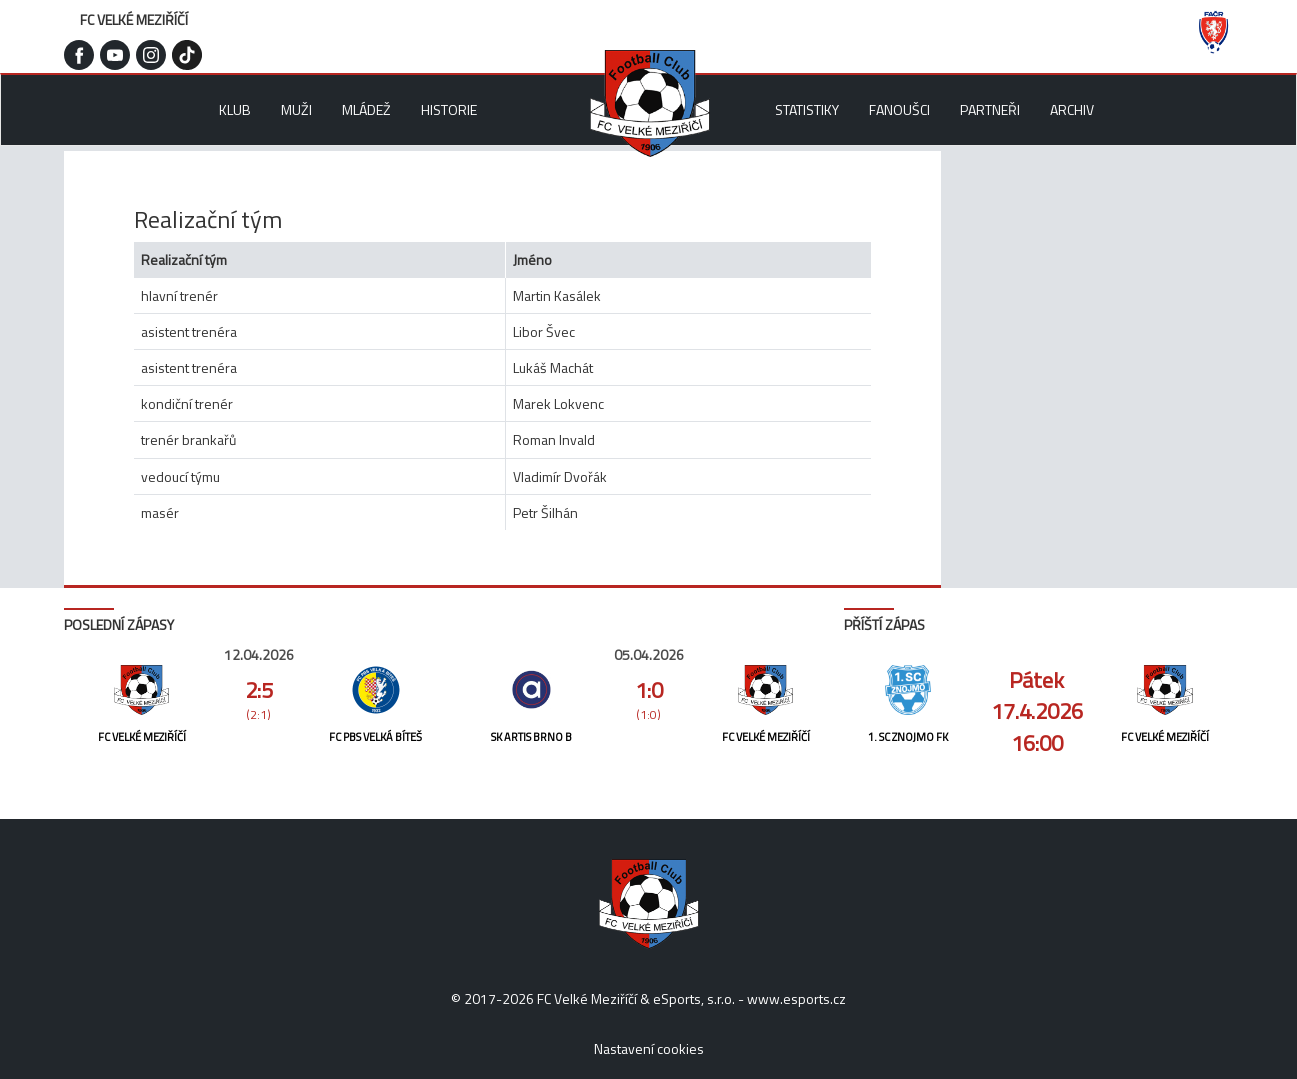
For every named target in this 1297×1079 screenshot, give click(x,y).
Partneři (990, 109)
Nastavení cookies (649, 1048)
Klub (235, 109)
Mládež (366, 109)
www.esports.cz (796, 998)
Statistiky (807, 109)
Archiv (1072, 109)
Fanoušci (899, 109)
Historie (449, 109)
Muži (296, 109)
